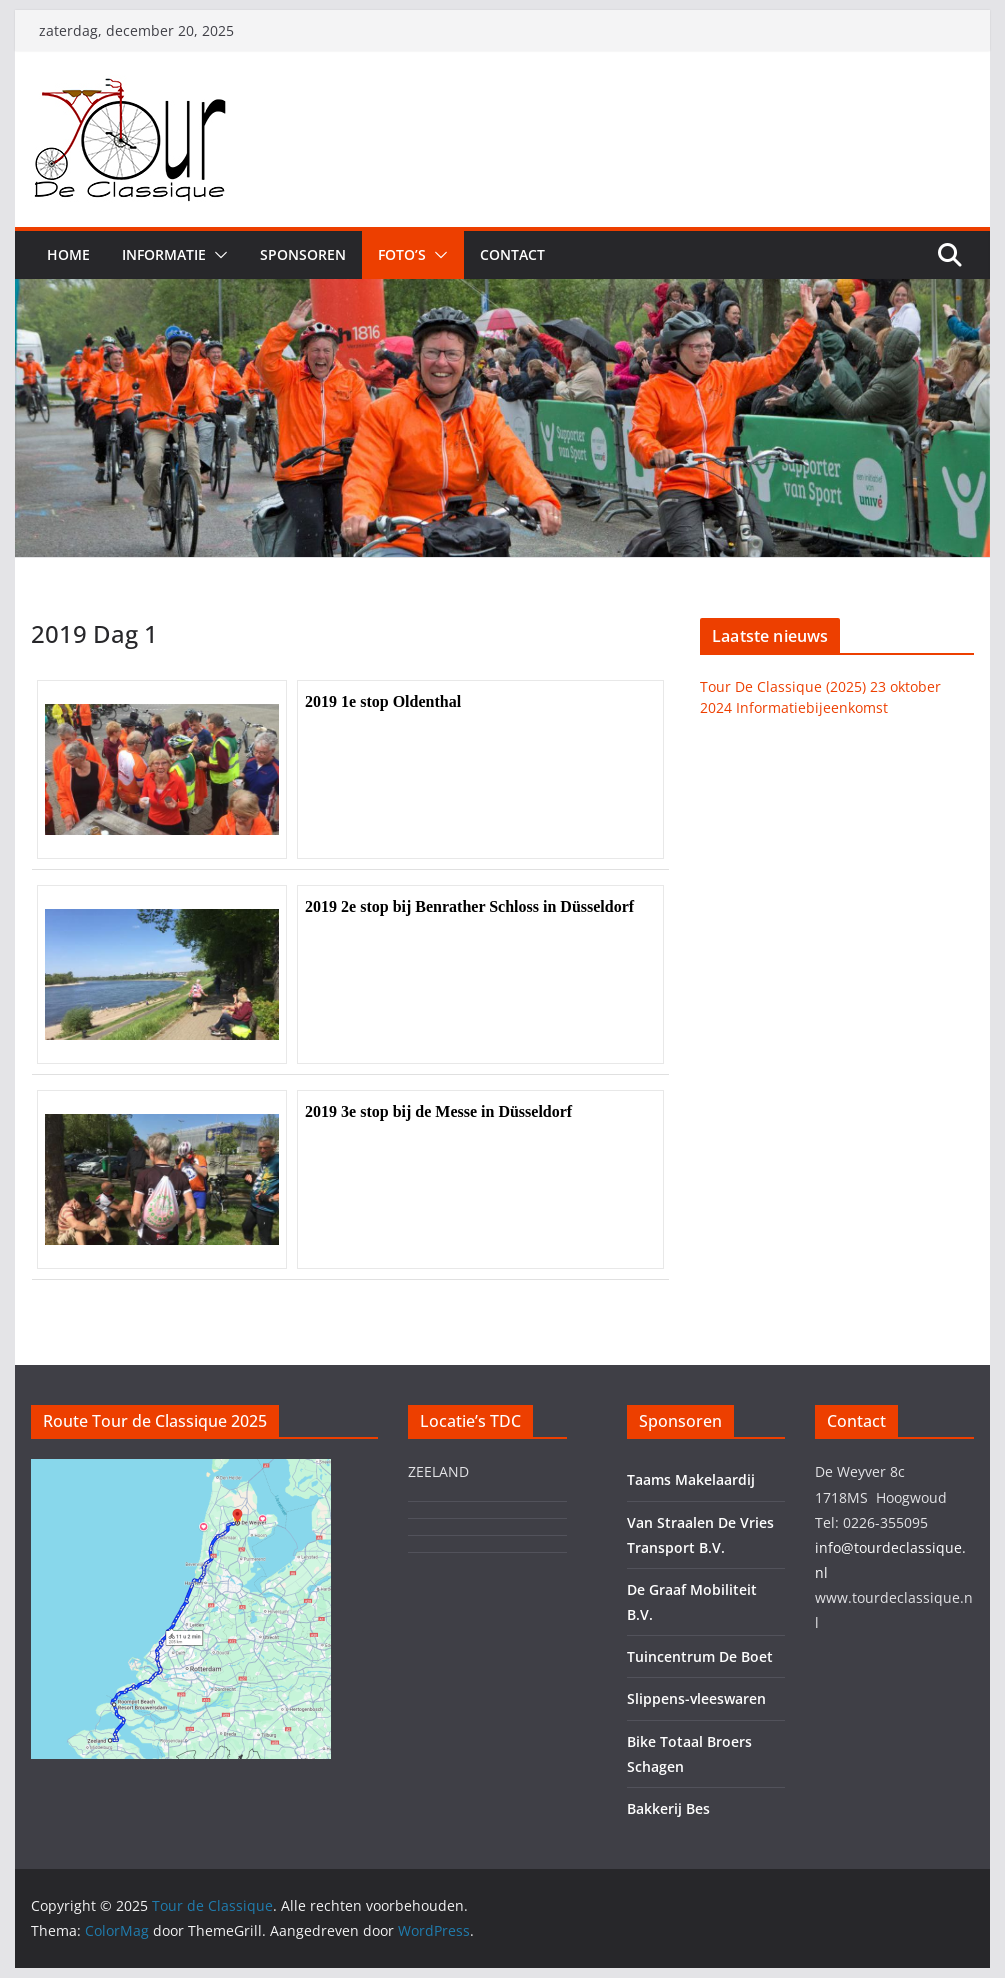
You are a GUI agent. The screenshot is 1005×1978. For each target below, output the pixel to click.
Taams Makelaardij (691, 1479)
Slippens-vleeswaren (696, 1698)
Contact (512, 254)
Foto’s (402, 254)
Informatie (164, 254)
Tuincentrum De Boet (700, 1656)
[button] (217, 255)
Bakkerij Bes (668, 1808)
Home (68, 254)
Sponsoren (303, 254)
